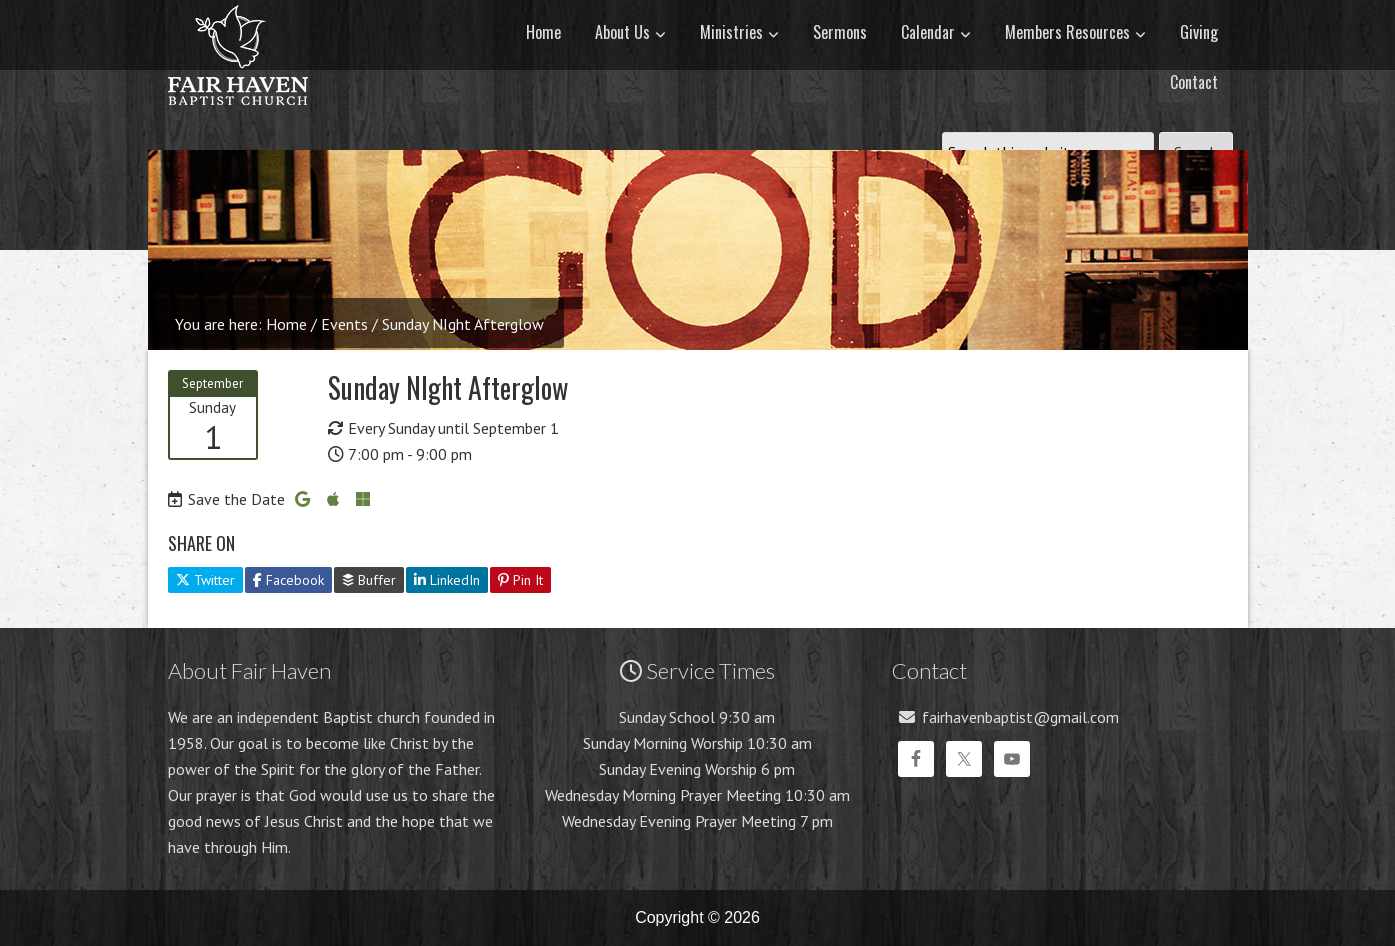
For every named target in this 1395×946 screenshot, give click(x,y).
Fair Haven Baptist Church (238, 125)
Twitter (205, 580)
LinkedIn (447, 580)
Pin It (520, 580)
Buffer (369, 580)
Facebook (288, 580)
